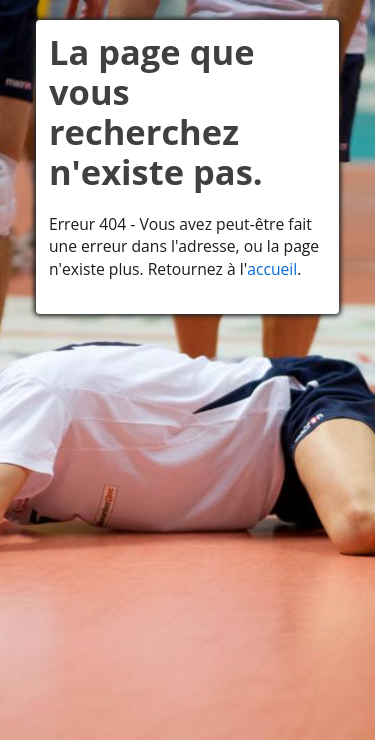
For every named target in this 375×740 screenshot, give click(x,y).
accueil (272, 269)
